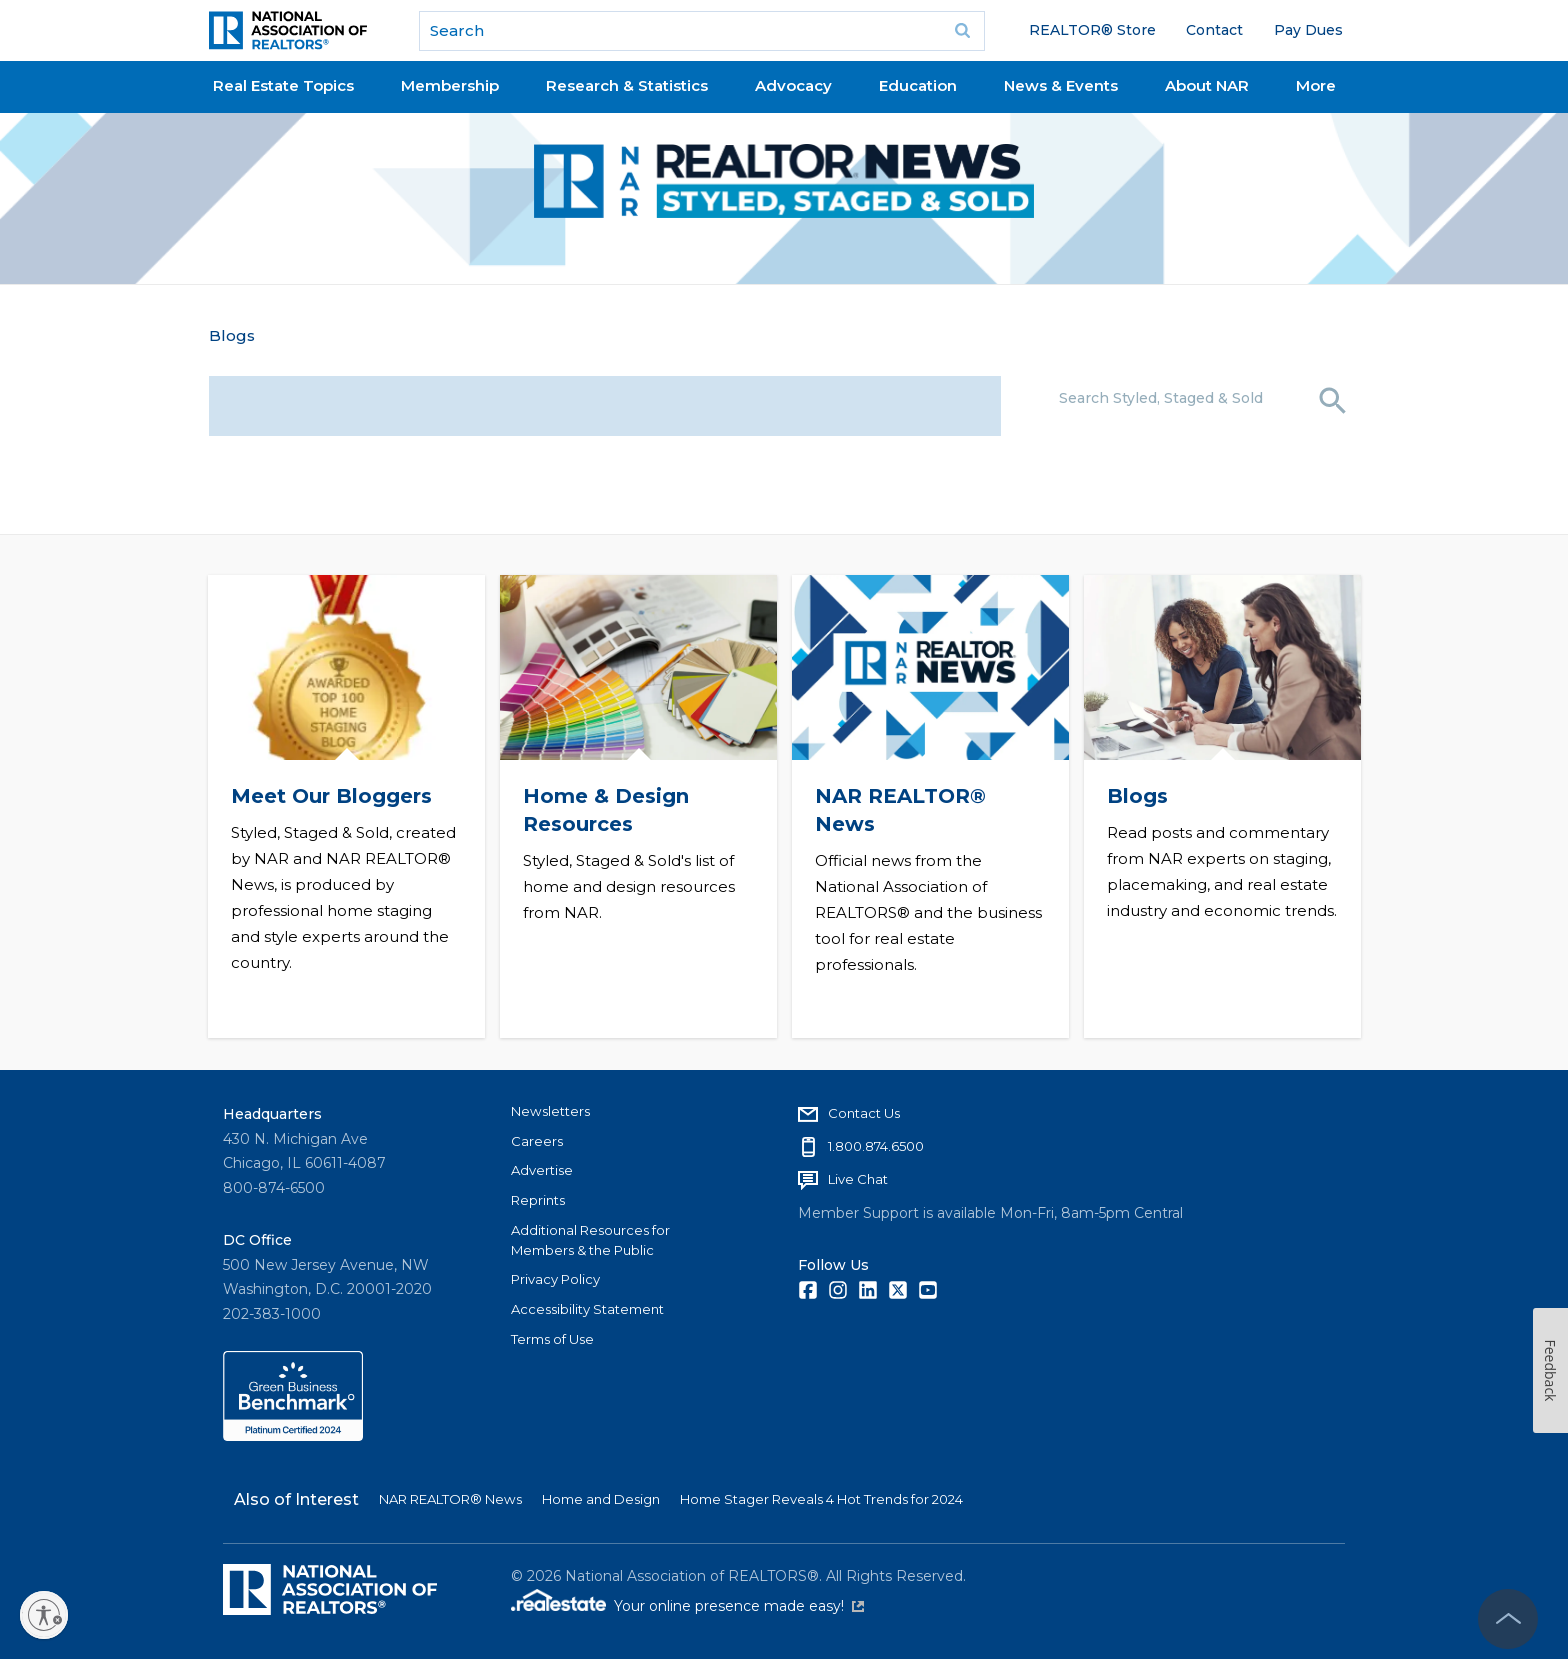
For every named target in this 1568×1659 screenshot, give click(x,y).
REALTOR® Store (1092, 30)
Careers (537, 1141)
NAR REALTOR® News (450, 1499)
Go (963, 31)
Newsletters (550, 1111)
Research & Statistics (627, 85)
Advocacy (793, 85)
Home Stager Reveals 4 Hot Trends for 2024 (821, 1499)
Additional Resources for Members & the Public (590, 1240)
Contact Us (864, 1113)
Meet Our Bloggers (330, 796)
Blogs (232, 335)
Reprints (538, 1200)
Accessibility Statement (587, 1309)
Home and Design (601, 1499)
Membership (450, 85)
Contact (1214, 30)
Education (918, 85)
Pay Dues (1308, 30)
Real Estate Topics (283, 85)
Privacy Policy (555, 1279)
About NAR (1207, 85)
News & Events (1061, 85)
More (1316, 85)
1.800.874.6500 (876, 1146)
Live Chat (858, 1179)
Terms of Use (552, 1339)
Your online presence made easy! (739, 1606)
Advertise (542, 1170)
